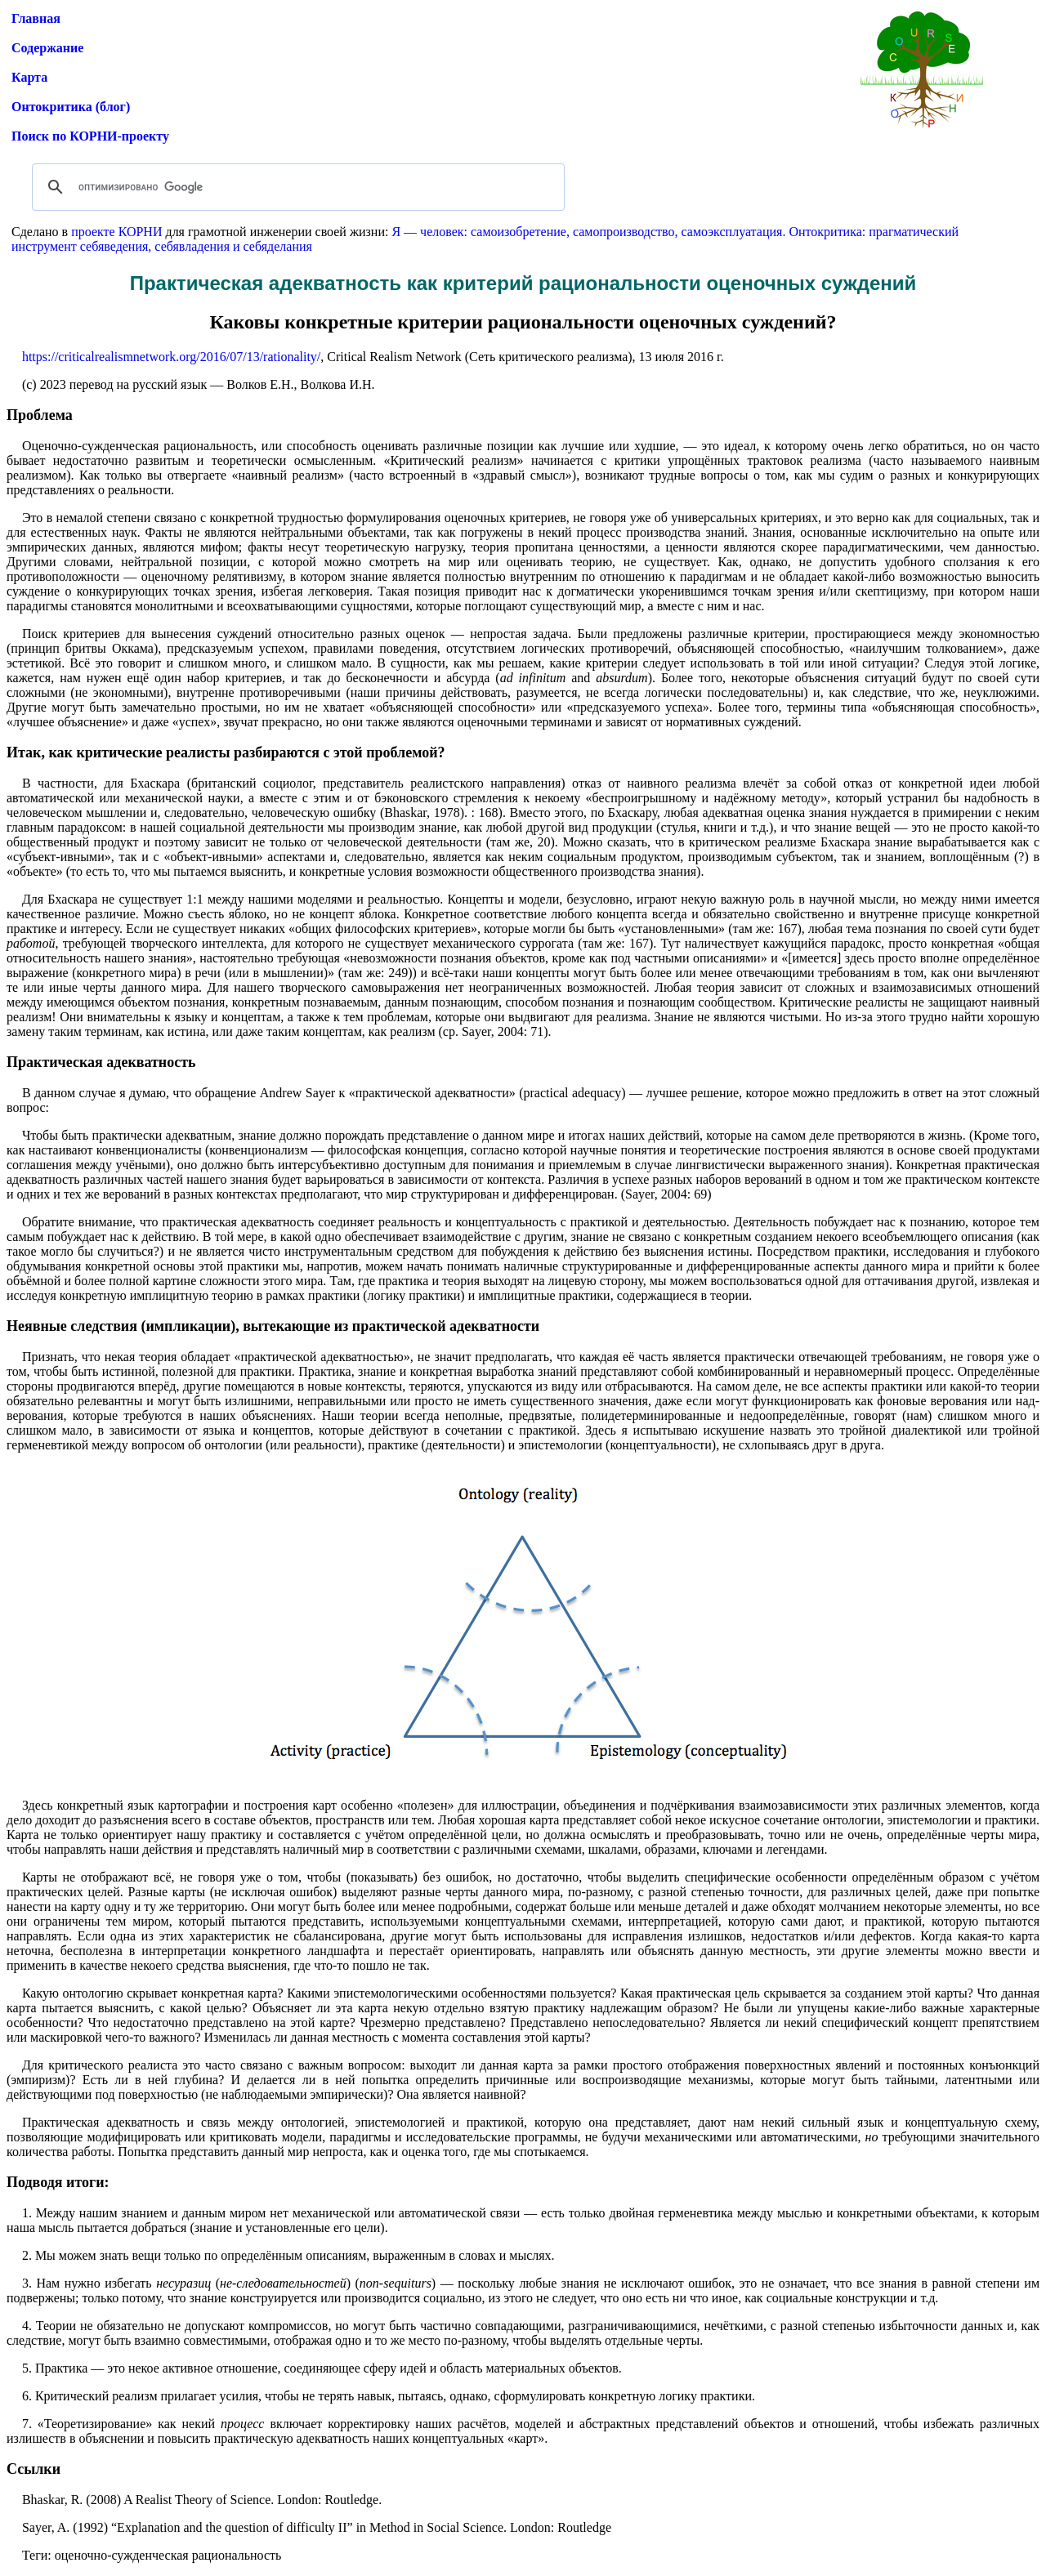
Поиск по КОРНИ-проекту (90, 136)
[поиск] (295, 187)
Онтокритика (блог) (70, 107)
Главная (35, 18)
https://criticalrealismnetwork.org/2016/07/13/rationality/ (171, 357)
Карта (29, 77)
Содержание (47, 48)
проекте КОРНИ (116, 232)
